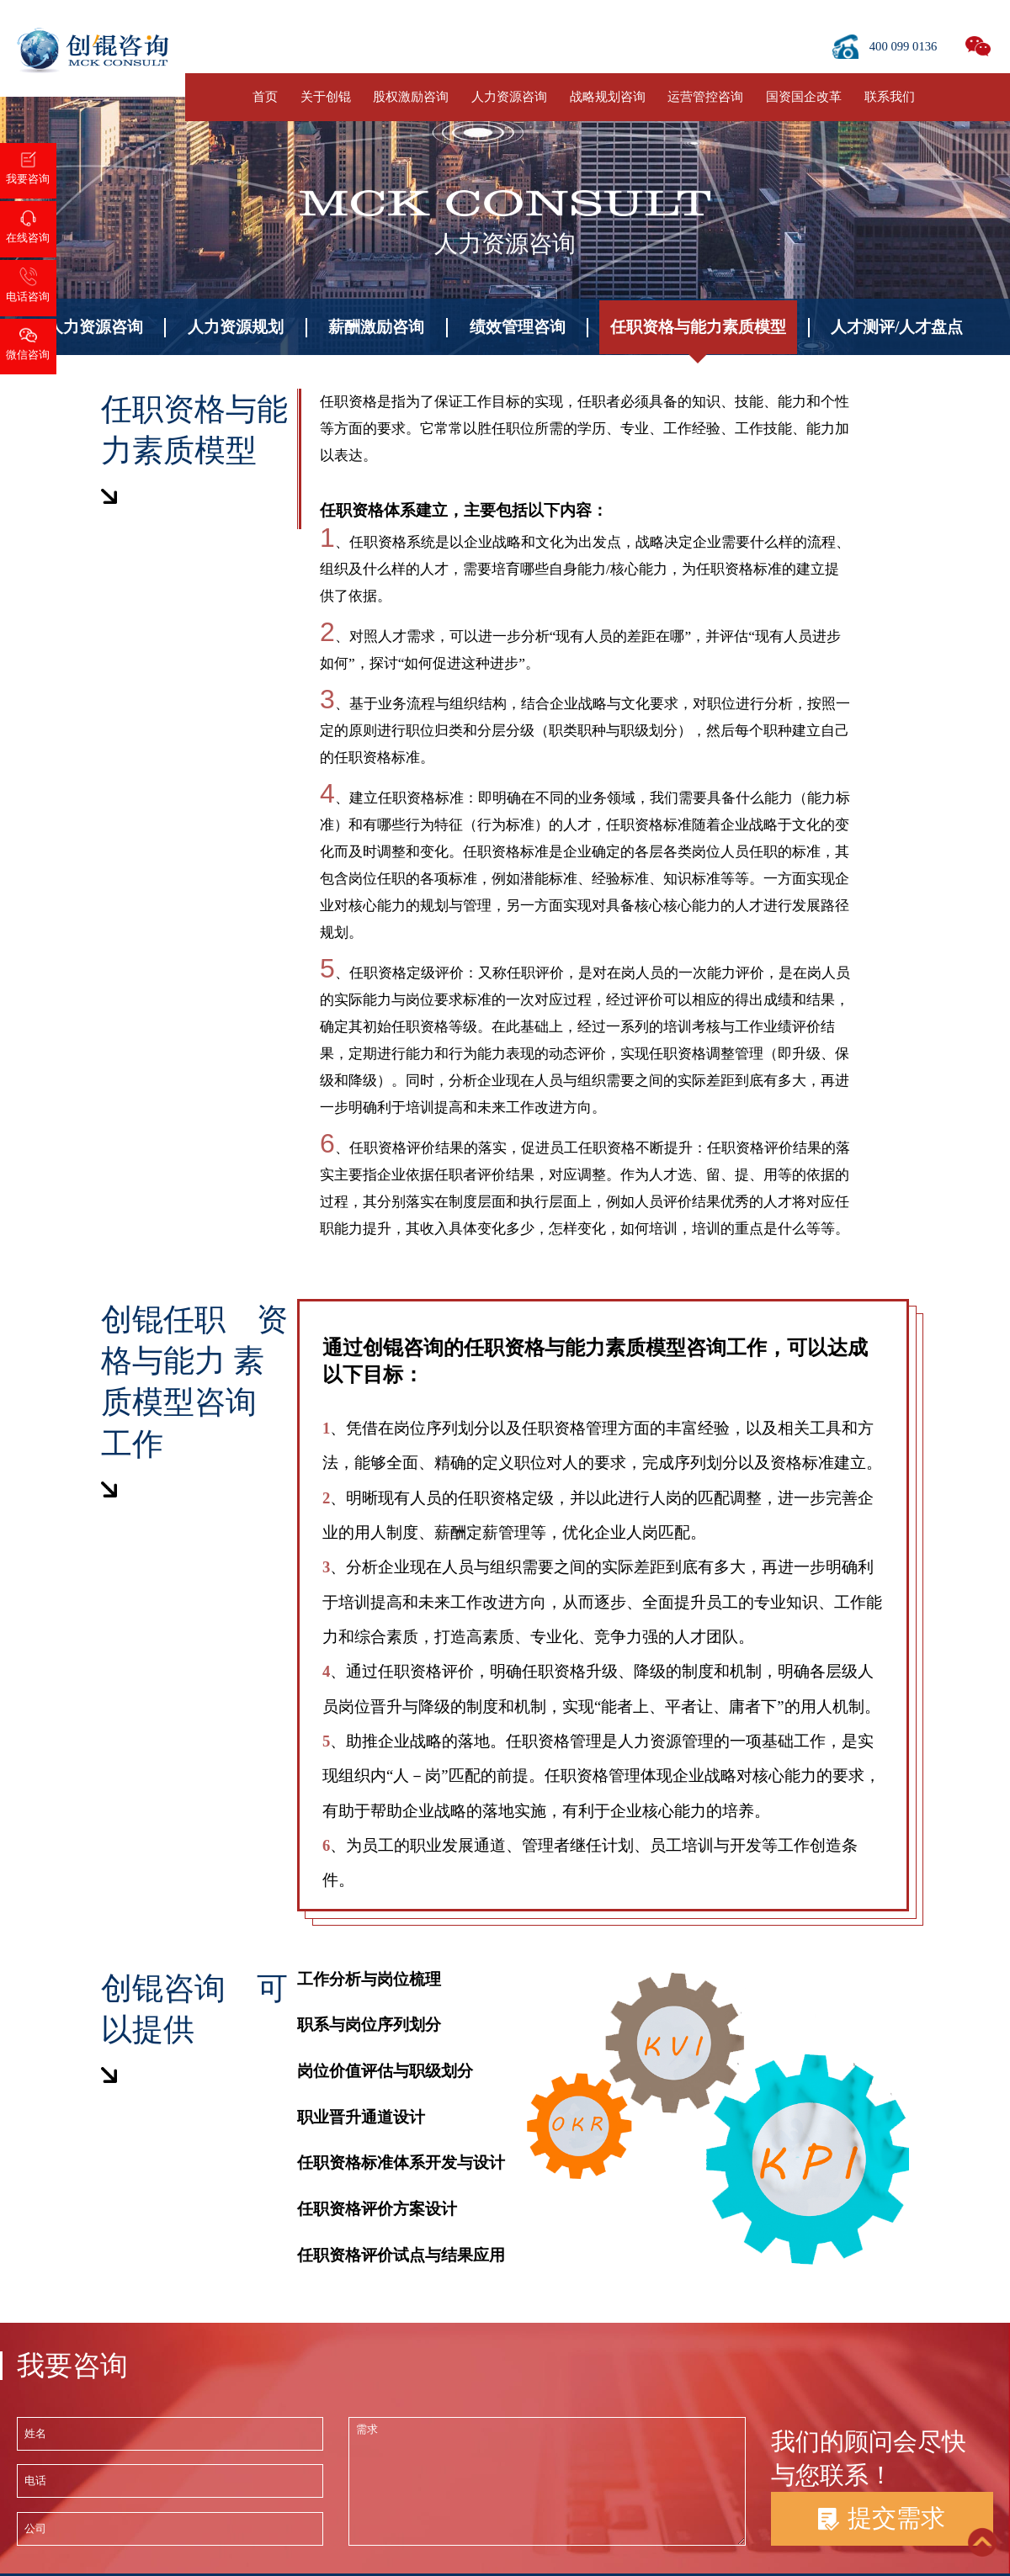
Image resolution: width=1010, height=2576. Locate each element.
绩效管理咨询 (518, 327)
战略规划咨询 (608, 96)
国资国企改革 (804, 96)
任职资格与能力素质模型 (698, 327)
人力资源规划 (236, 327)
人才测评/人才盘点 (897, 327)
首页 (265, 96)
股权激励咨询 (411, 96)
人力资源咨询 (509, 96)
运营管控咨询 (705, 96)
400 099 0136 (903, 46)
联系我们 (889, 96)
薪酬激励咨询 (376, 327)
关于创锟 (325, 96)
